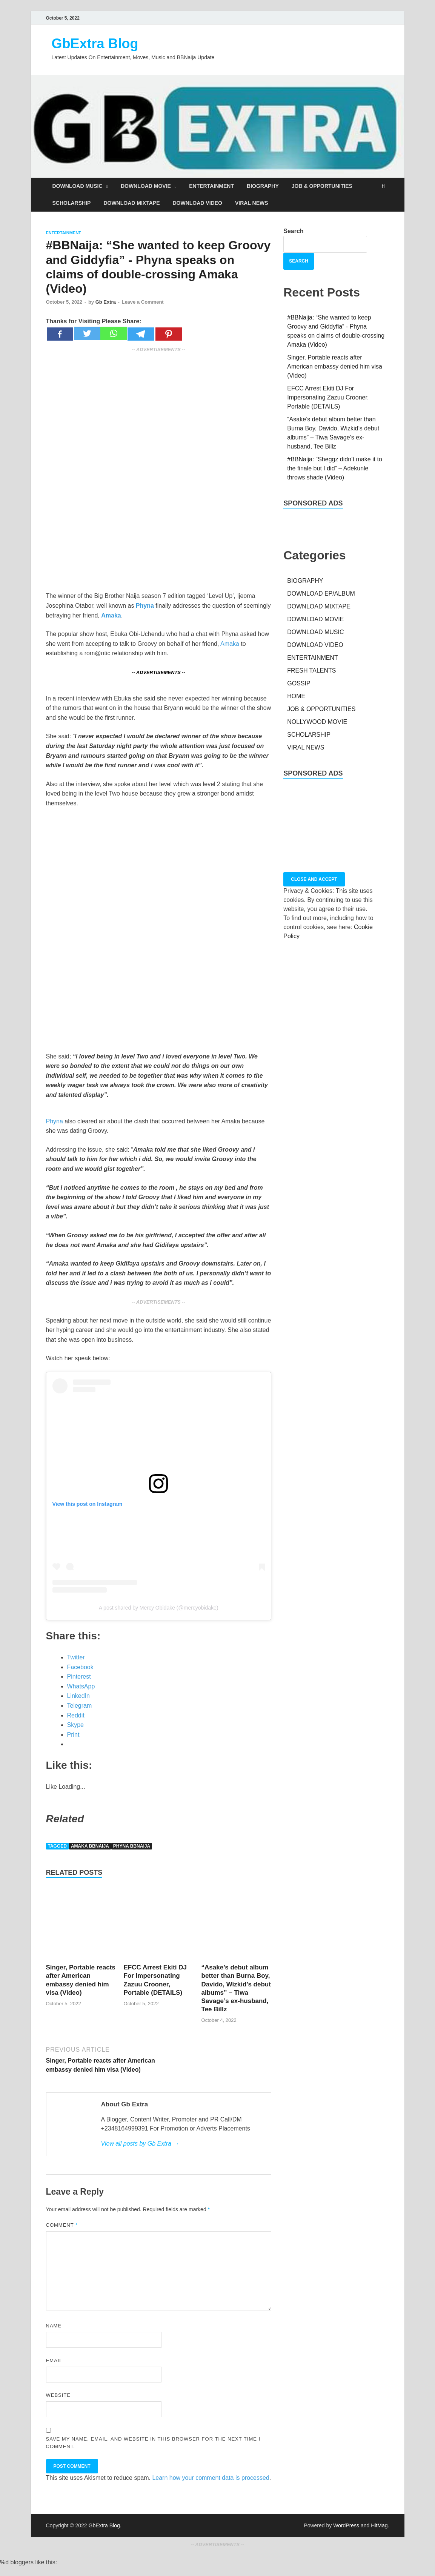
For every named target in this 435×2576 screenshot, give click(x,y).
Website (58, 2395)
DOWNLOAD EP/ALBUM (321, 593)
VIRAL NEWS (251, 203)
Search (293, 231)
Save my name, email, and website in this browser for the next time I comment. (153, 2442)
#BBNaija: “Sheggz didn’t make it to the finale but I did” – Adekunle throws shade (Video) (334, 468)
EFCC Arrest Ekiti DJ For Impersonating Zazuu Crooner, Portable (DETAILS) (328, 397)
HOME (296, 696)
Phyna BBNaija (131, 1846)
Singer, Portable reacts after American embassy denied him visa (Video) (334, 366)
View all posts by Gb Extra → (140, 2143)
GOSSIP (298, 683)
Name (54, 2326)
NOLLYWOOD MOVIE (317, 722)
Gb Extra (105, 302)
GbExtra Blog (95, 43)
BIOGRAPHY (263, 186)
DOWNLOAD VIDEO (197, 203)
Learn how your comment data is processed (210, 2478)
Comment (62, 2225)
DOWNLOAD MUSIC (77, 186)
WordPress (346, 2525)
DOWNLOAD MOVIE (146, 186)
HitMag (379, 2525)
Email (54, 2360)
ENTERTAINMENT (211, 186)
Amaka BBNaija (90, 1846)
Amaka (229, 644)
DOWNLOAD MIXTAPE (131, 203)
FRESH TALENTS (311, 670)
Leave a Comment (142, 302)
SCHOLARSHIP (71, 203)
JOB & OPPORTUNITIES (322, 186)
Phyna (54, 1121)
